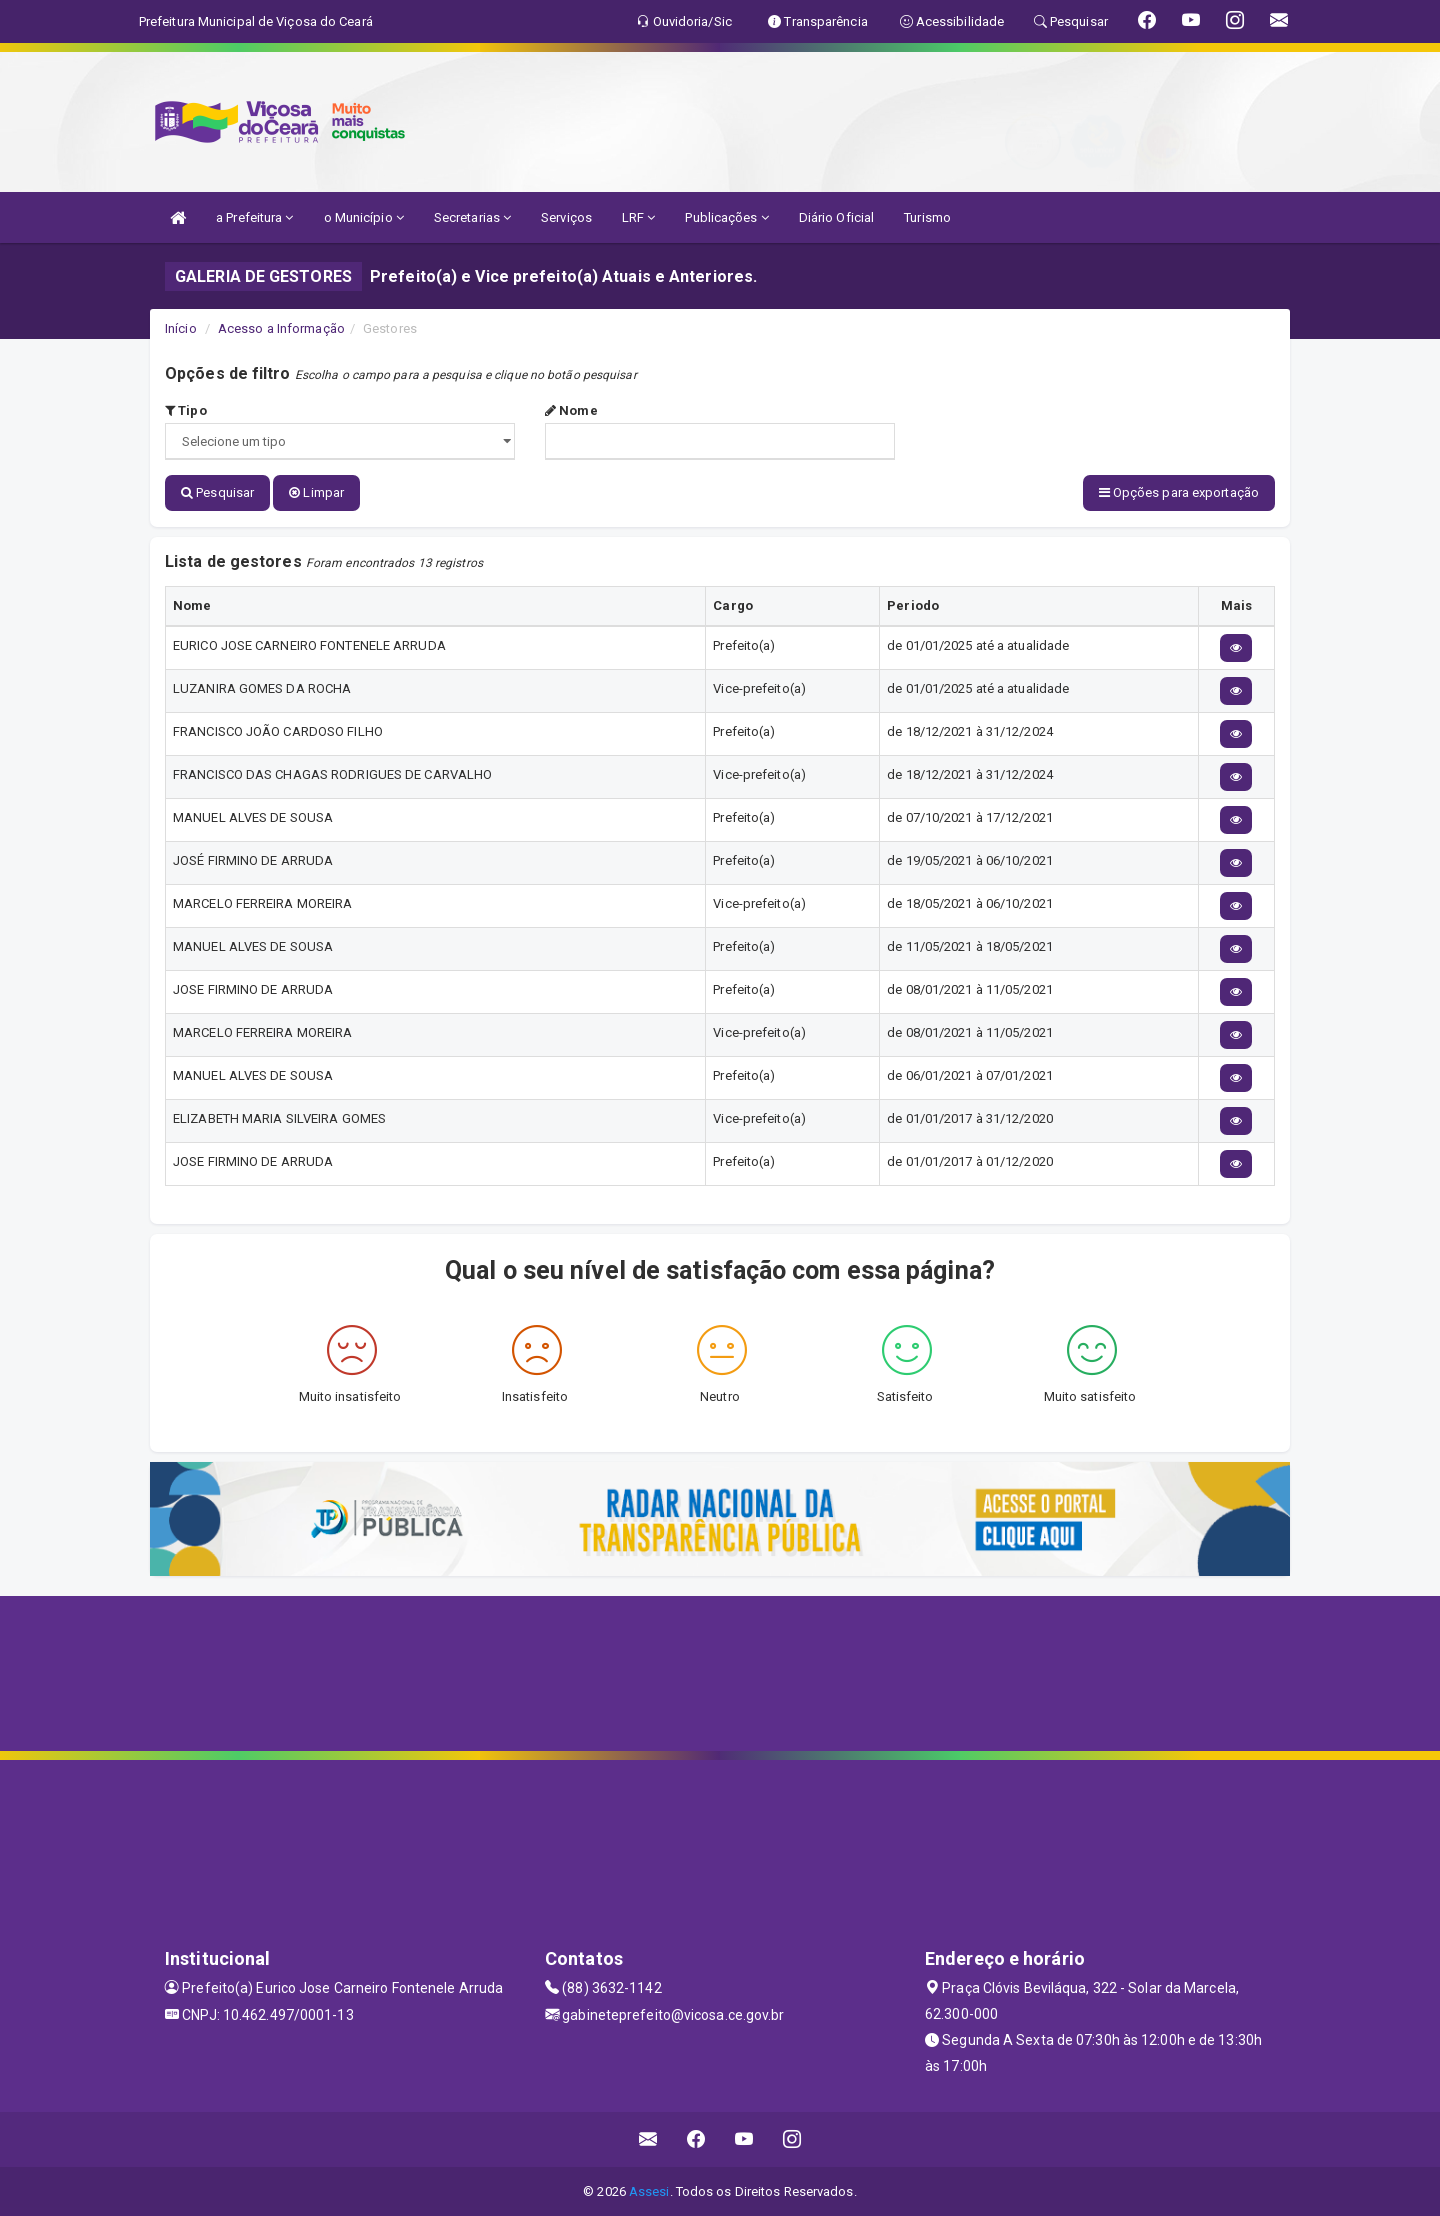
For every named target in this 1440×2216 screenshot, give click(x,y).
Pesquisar (217, 492)
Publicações (726, 217)
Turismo (927, 217)
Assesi (649, 2190)
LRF (639, 217)
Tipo (186, 410)
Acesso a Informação (281, 328)
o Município (364, 217)
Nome (571, 410)
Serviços (566, 217)
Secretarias (472, 217)
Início (181, 328)
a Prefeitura (254, 217)
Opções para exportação (1179, 492)
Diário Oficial (836, 217)
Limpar (316, 492)
